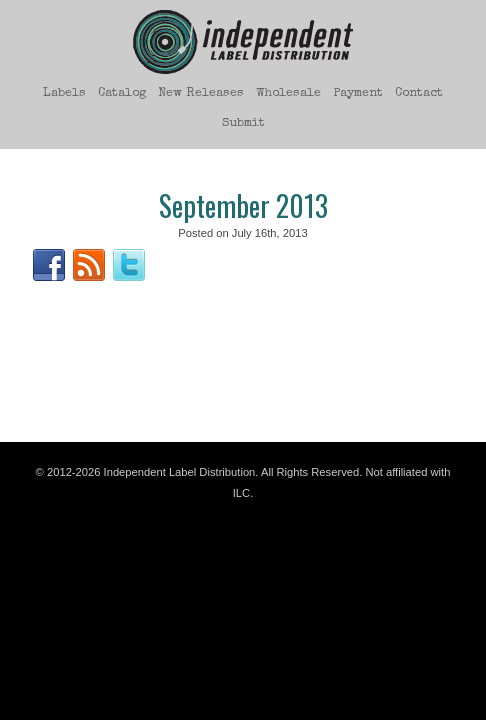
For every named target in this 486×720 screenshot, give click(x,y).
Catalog (122, 93)
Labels (64, 93)
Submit (243, 123)
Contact (419, 93)
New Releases (201, 93)
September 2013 (243, 205)
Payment (358, 93)
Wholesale (288, 93)
